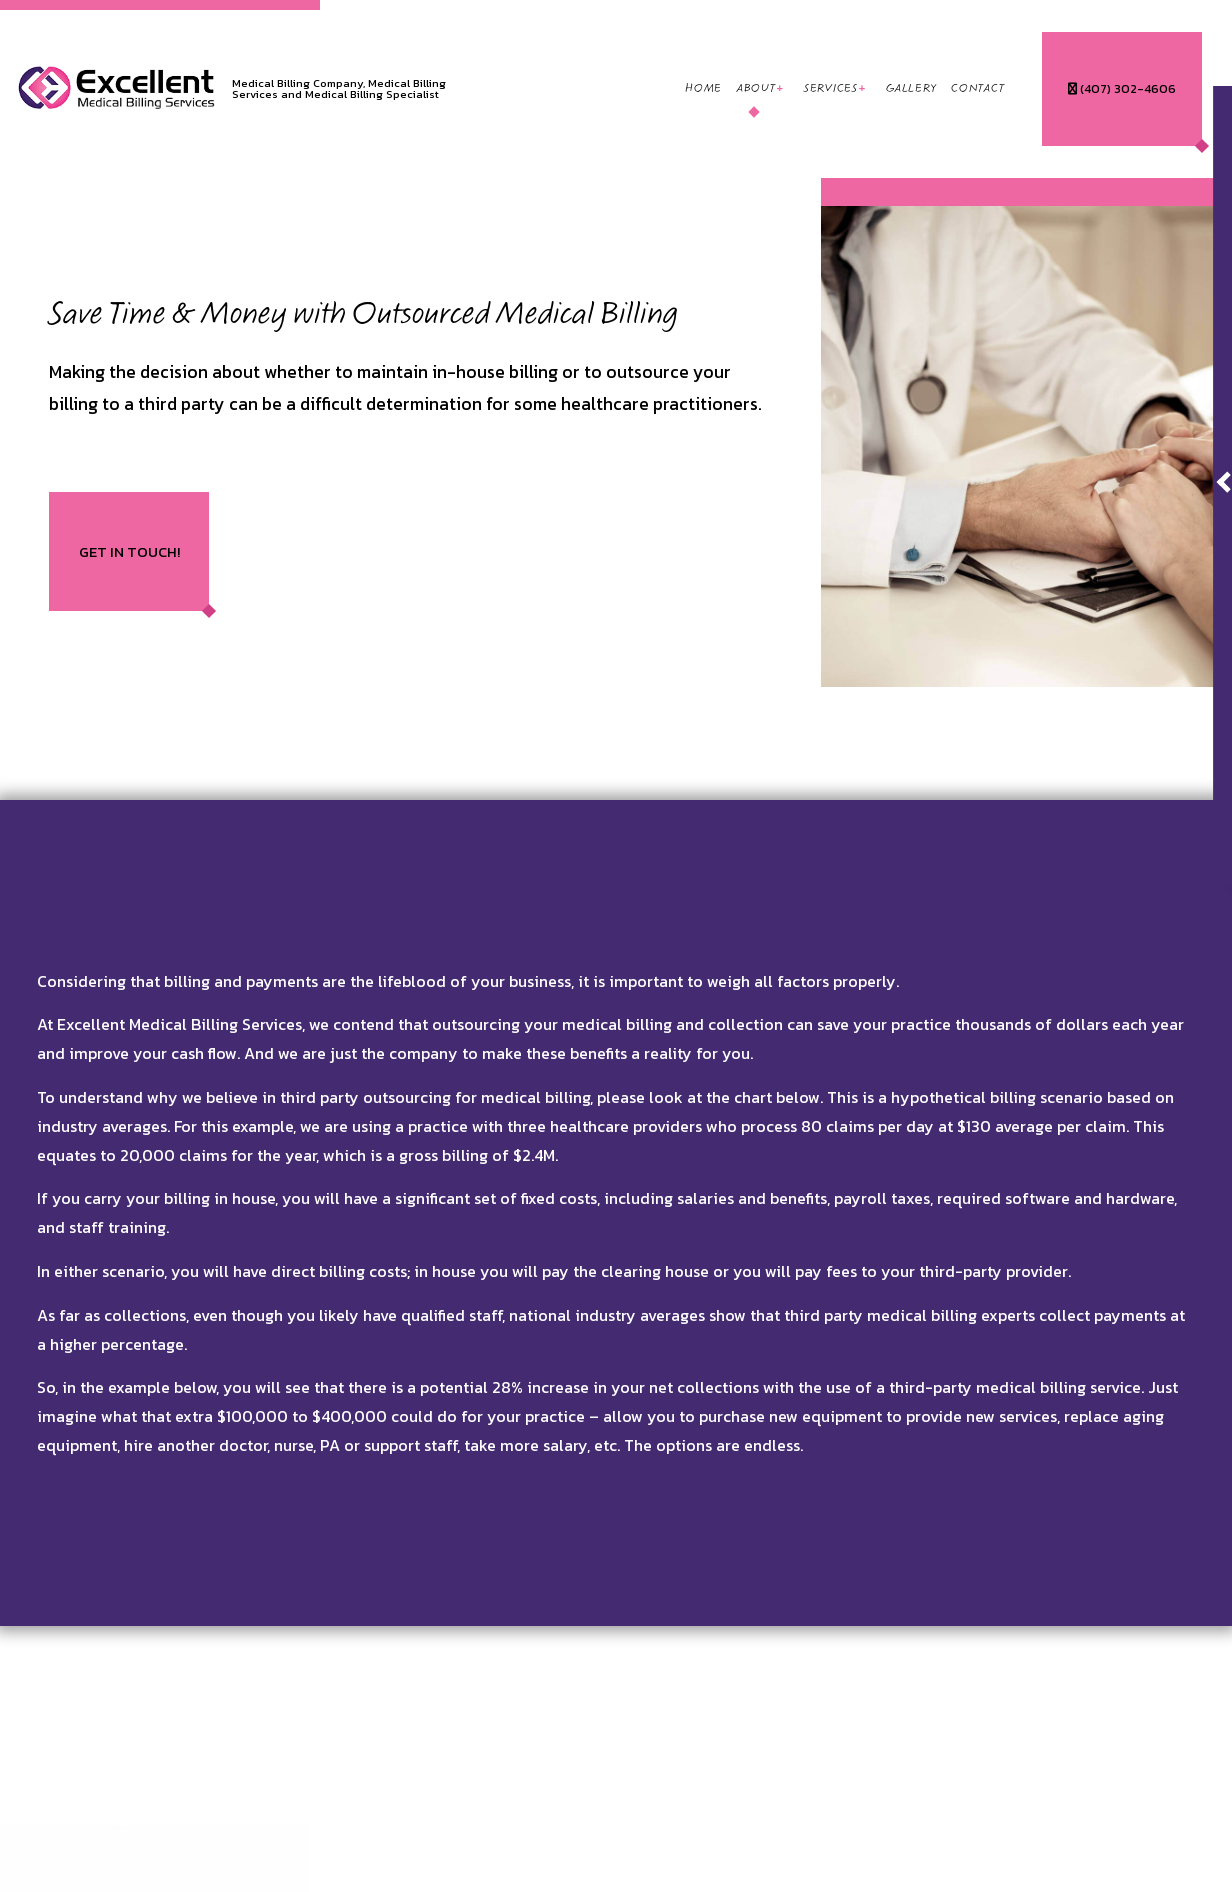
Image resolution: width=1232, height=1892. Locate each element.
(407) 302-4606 (1122, 88)
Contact (977, 88)
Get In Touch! (129, 552)
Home (703, 88)
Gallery (911, 88)
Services (831, 88)
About (756, 88)
